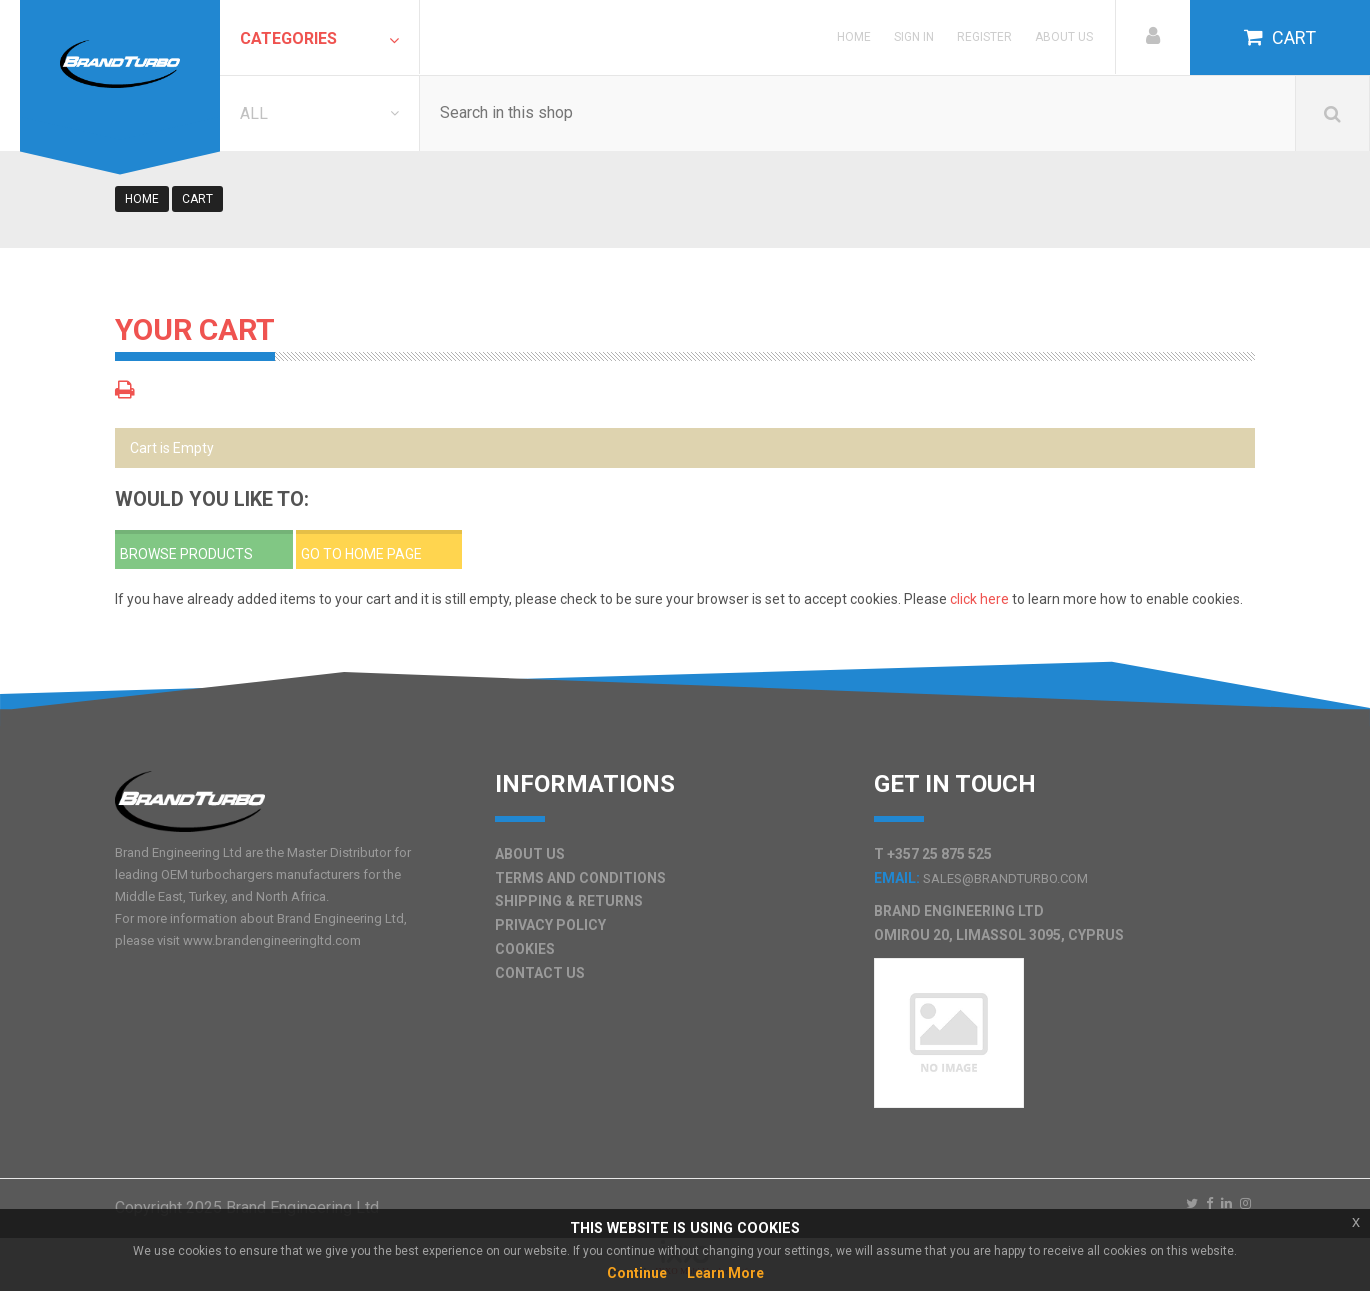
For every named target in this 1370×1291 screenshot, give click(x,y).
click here (979, 599)
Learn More (725, 1273)
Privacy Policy (550, 925)
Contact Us (540, 973)
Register (984, 37)
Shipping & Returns (569, 901)
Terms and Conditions (580, 878)
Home (854, 37)
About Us (1064, 37)
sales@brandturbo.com (1005, 878)
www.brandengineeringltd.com (272, 940)
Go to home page (361, 554)
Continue (637, 1273)
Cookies (525, 949)
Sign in (914, 37)
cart (197, 199)
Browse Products (186, 554)
